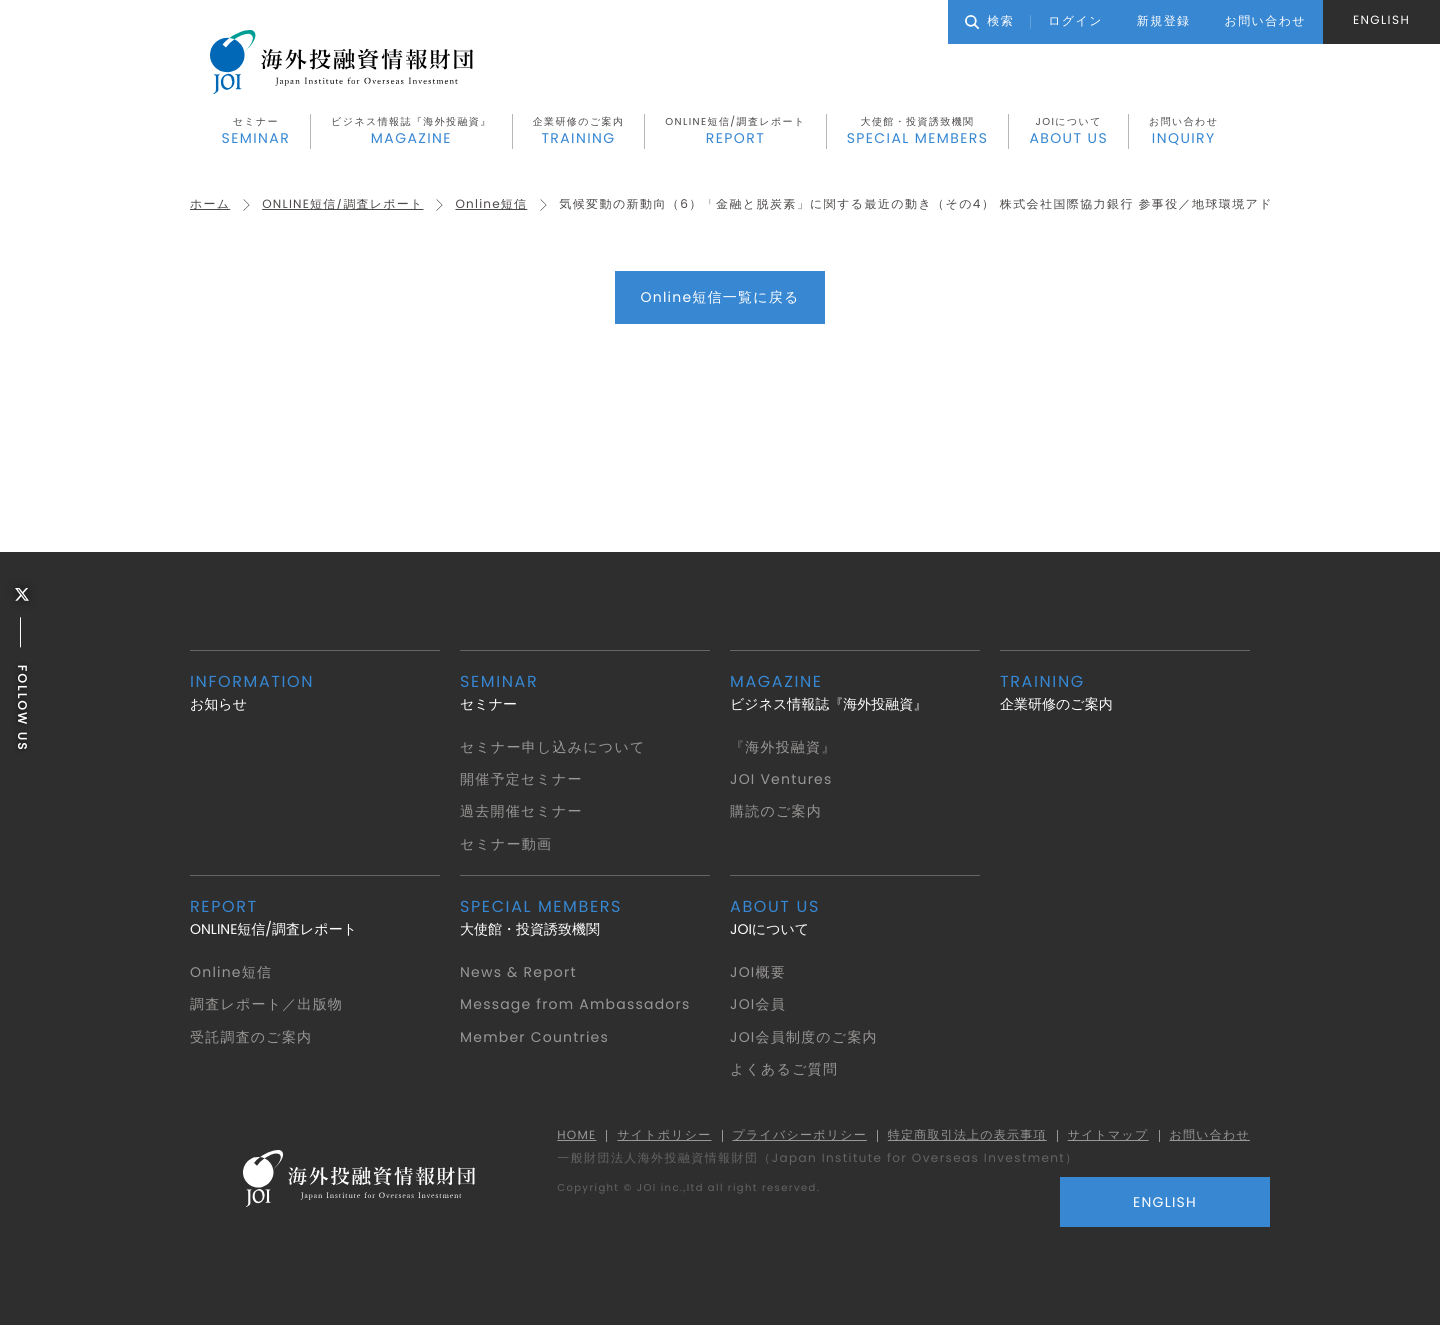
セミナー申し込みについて (554, 748)
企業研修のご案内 (579, 133)
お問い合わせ (1183, 133)
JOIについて (1068, 133)
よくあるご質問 (784, 1071)
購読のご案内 (776, 813)
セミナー (256, 133)
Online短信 (495, 206)
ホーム (210, 206)
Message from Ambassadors (577, 1006)
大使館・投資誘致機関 (918, 133)
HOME (569, 1138)
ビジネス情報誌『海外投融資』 (411, 133)
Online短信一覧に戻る (719, 299)
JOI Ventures (782, 781)
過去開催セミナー (522, 813)
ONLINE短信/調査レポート (735, 133)
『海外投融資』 (784, 748)
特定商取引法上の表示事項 (963, 1138)
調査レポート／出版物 (267, 1006)
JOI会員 (758, 1006)
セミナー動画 (506, 845)
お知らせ (315, 693)
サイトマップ (1106, 1138)
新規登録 (1164, 21)
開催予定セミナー (522, 781)
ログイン (1075, 21)
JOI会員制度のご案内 (805, 1038)
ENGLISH (1381, 20)
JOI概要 (758, 974)
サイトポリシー (658, 1138)
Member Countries (536, 1038)
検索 (989, 21)
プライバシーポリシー (794, 1138)
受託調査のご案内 (252, 1038)
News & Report (519, 974)
